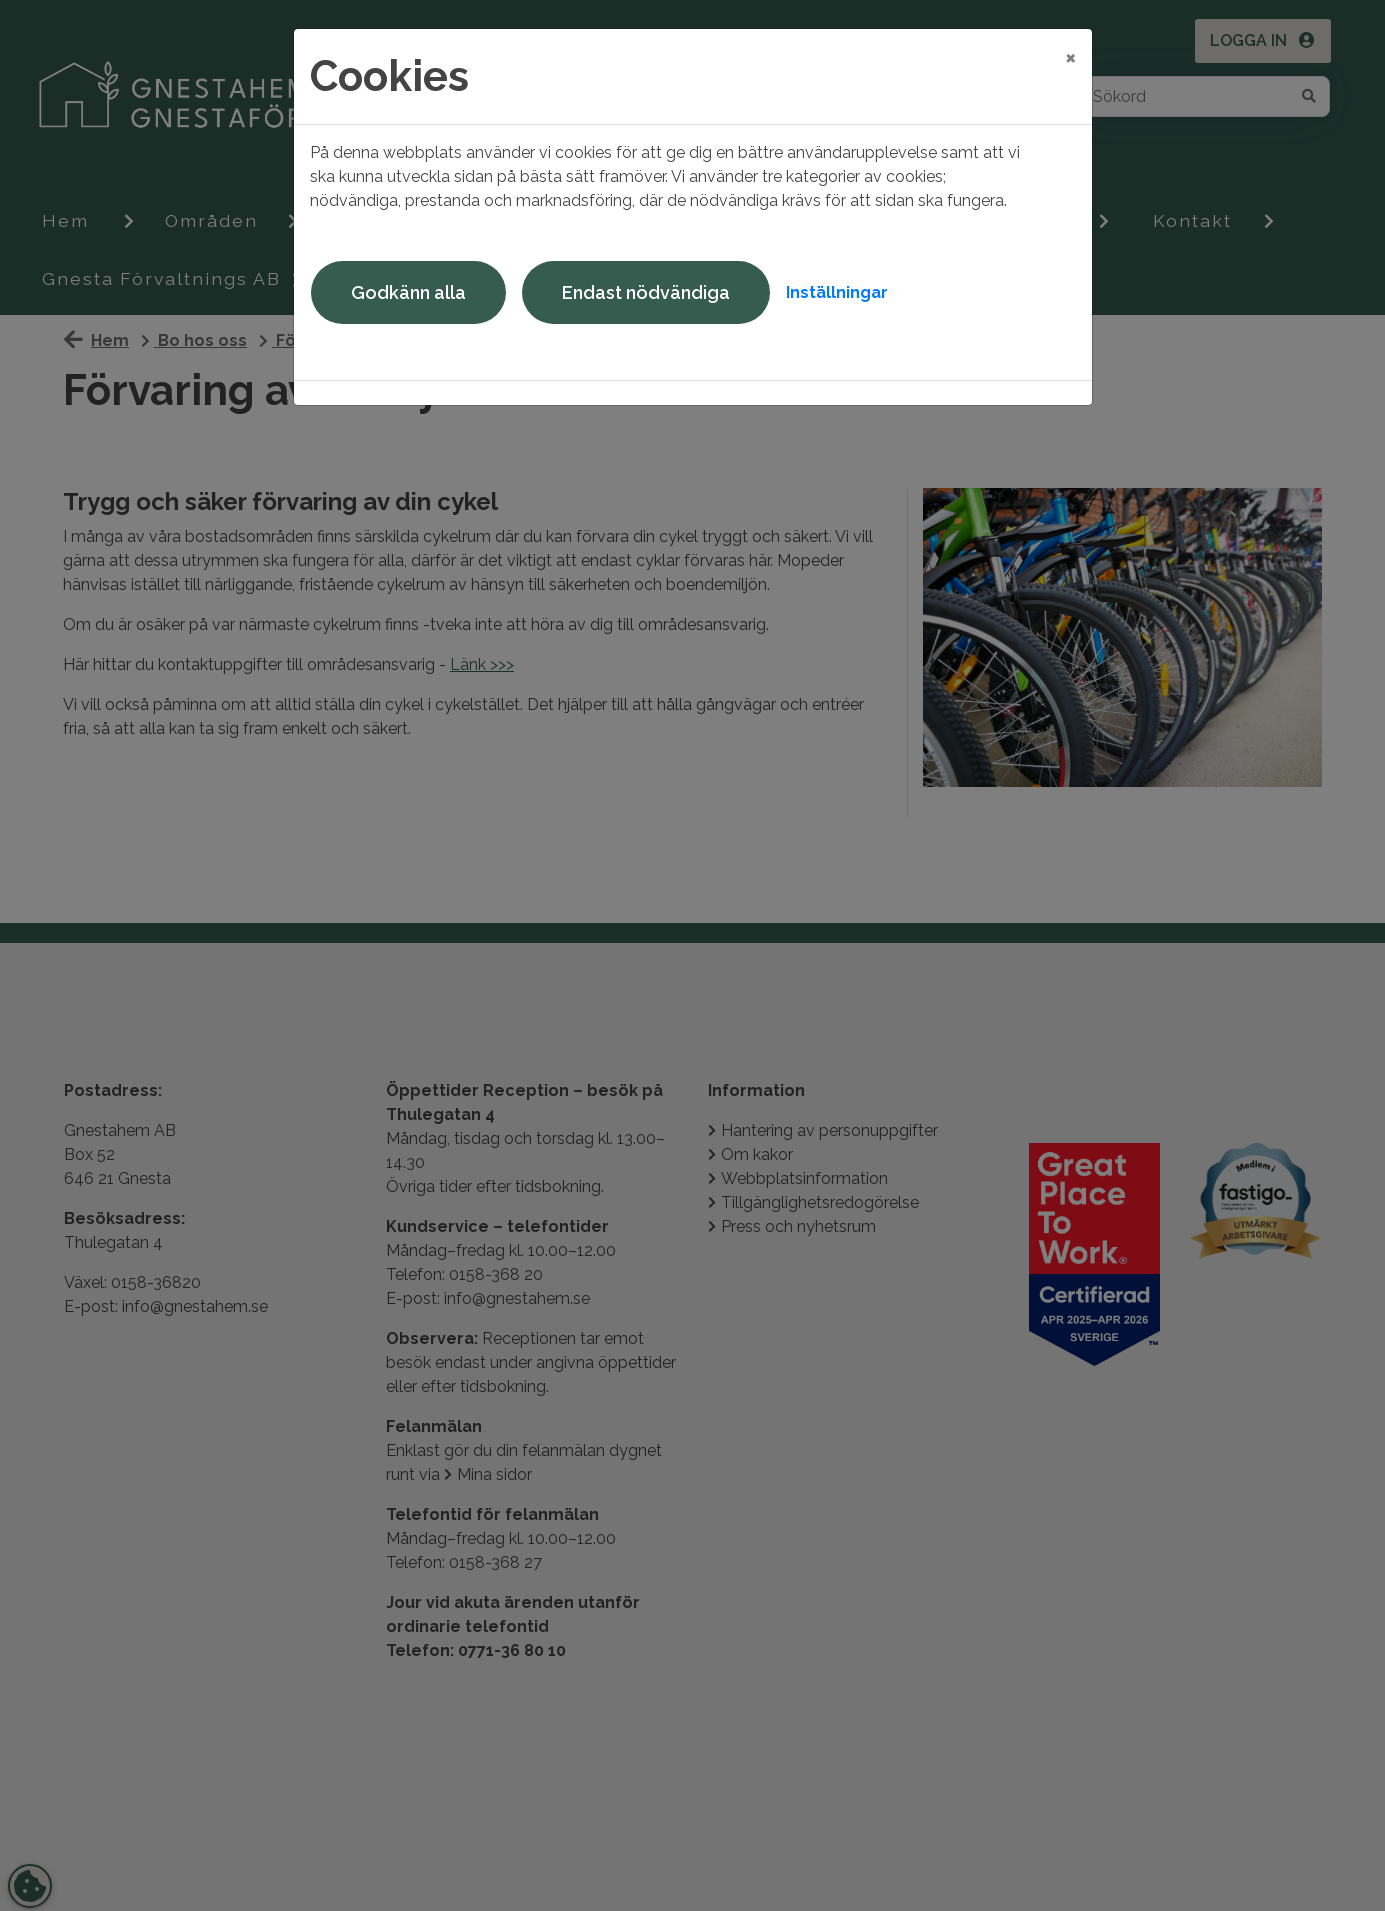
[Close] (1070, 57)
